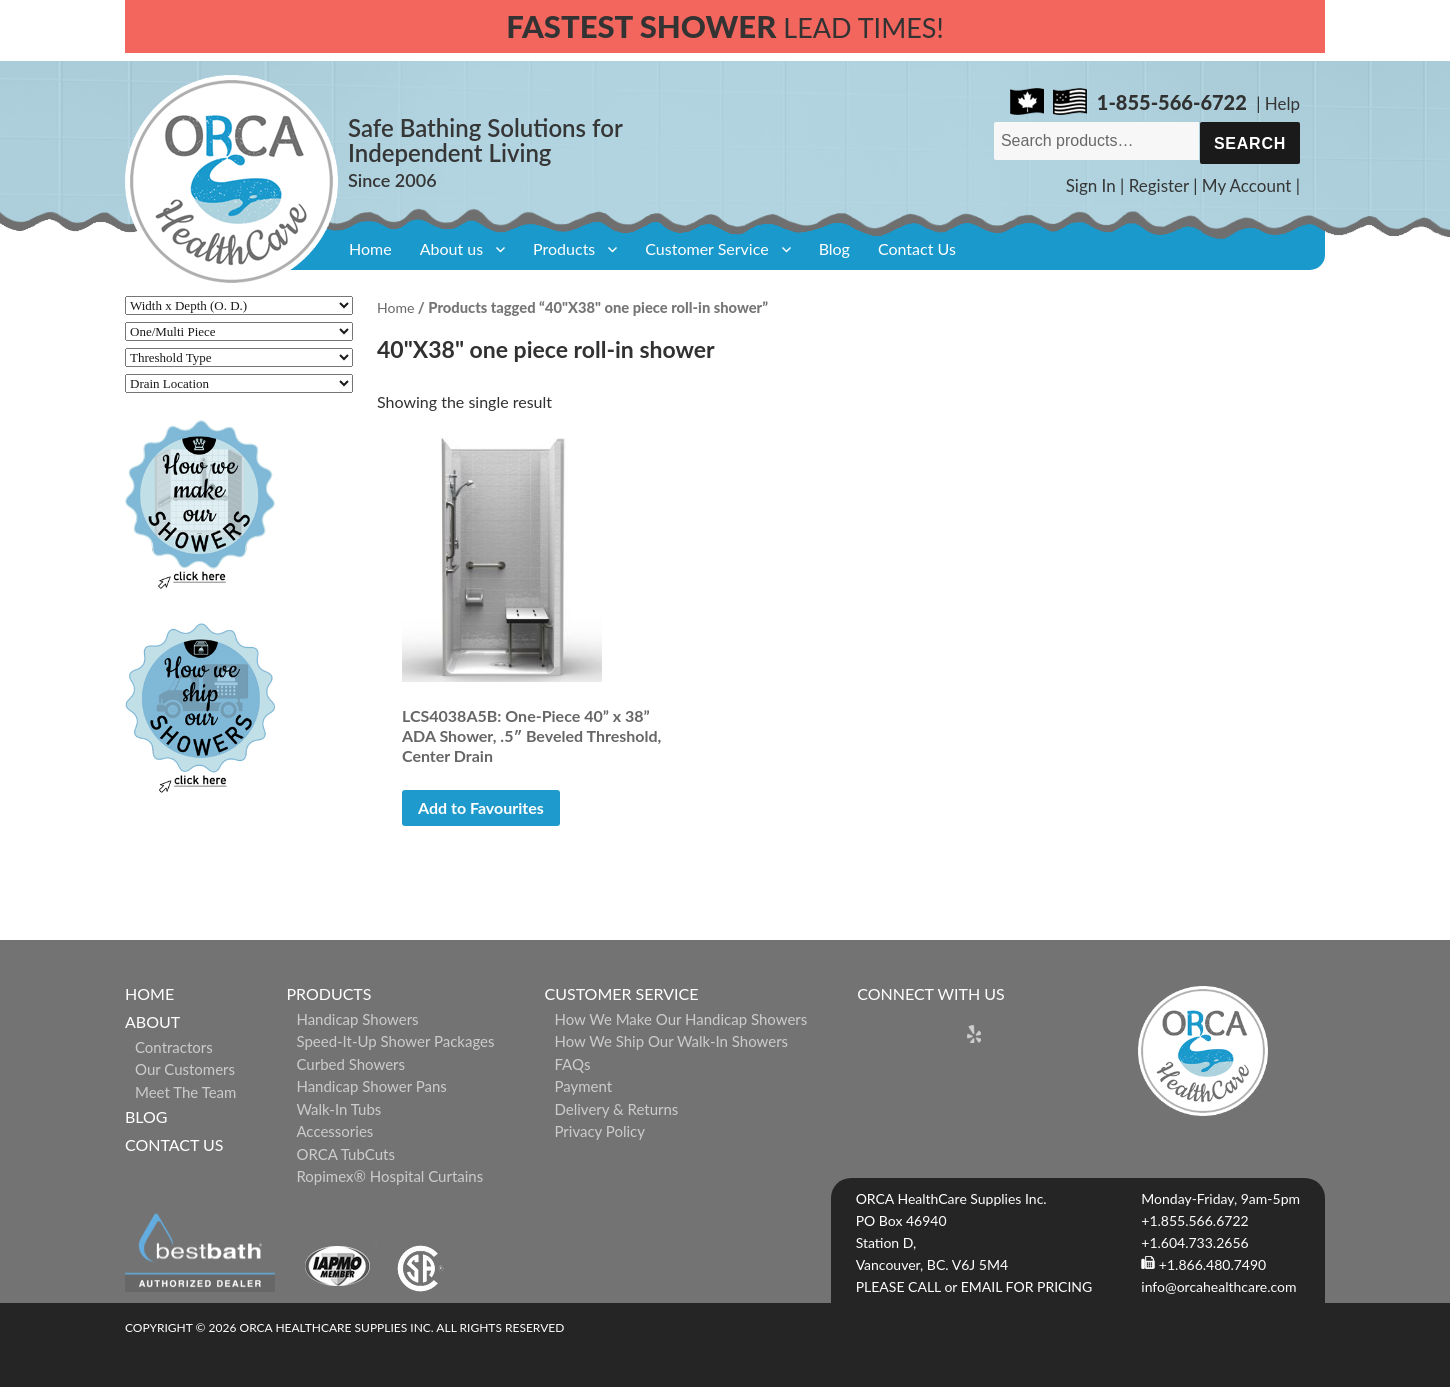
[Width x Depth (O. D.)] (239, 305)
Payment (584, 1086)
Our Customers (185, 1069)
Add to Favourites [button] (481, 807)
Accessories (334, 1131)
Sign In (1091, 185)
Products (564, 248)
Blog (834, 248)
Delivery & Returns (617, 1109)
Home (370, 248)
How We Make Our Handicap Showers (681, 1019)
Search (1250, 143)
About (152, 1021)
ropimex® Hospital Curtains (389, 1176)
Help (1282, 103)
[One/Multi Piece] (239, 331)
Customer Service (706, 248)
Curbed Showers (350, 1064)
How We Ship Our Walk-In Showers (672, 1041)
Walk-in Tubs (338, 1109)
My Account (1247, 185)
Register (1159, 185)
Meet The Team (185, 1092)
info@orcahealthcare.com (1218, 1286)
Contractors (174, 1047)
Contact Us (917, 248)
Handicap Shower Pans (371, 1086)
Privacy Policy (600, 1131)
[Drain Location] (239, 383)
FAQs (573, 1064)
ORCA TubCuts (345, 1154)
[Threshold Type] (239, 357)
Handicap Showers (357, 1019)
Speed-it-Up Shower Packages (395, 1041)
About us (451, 248)
